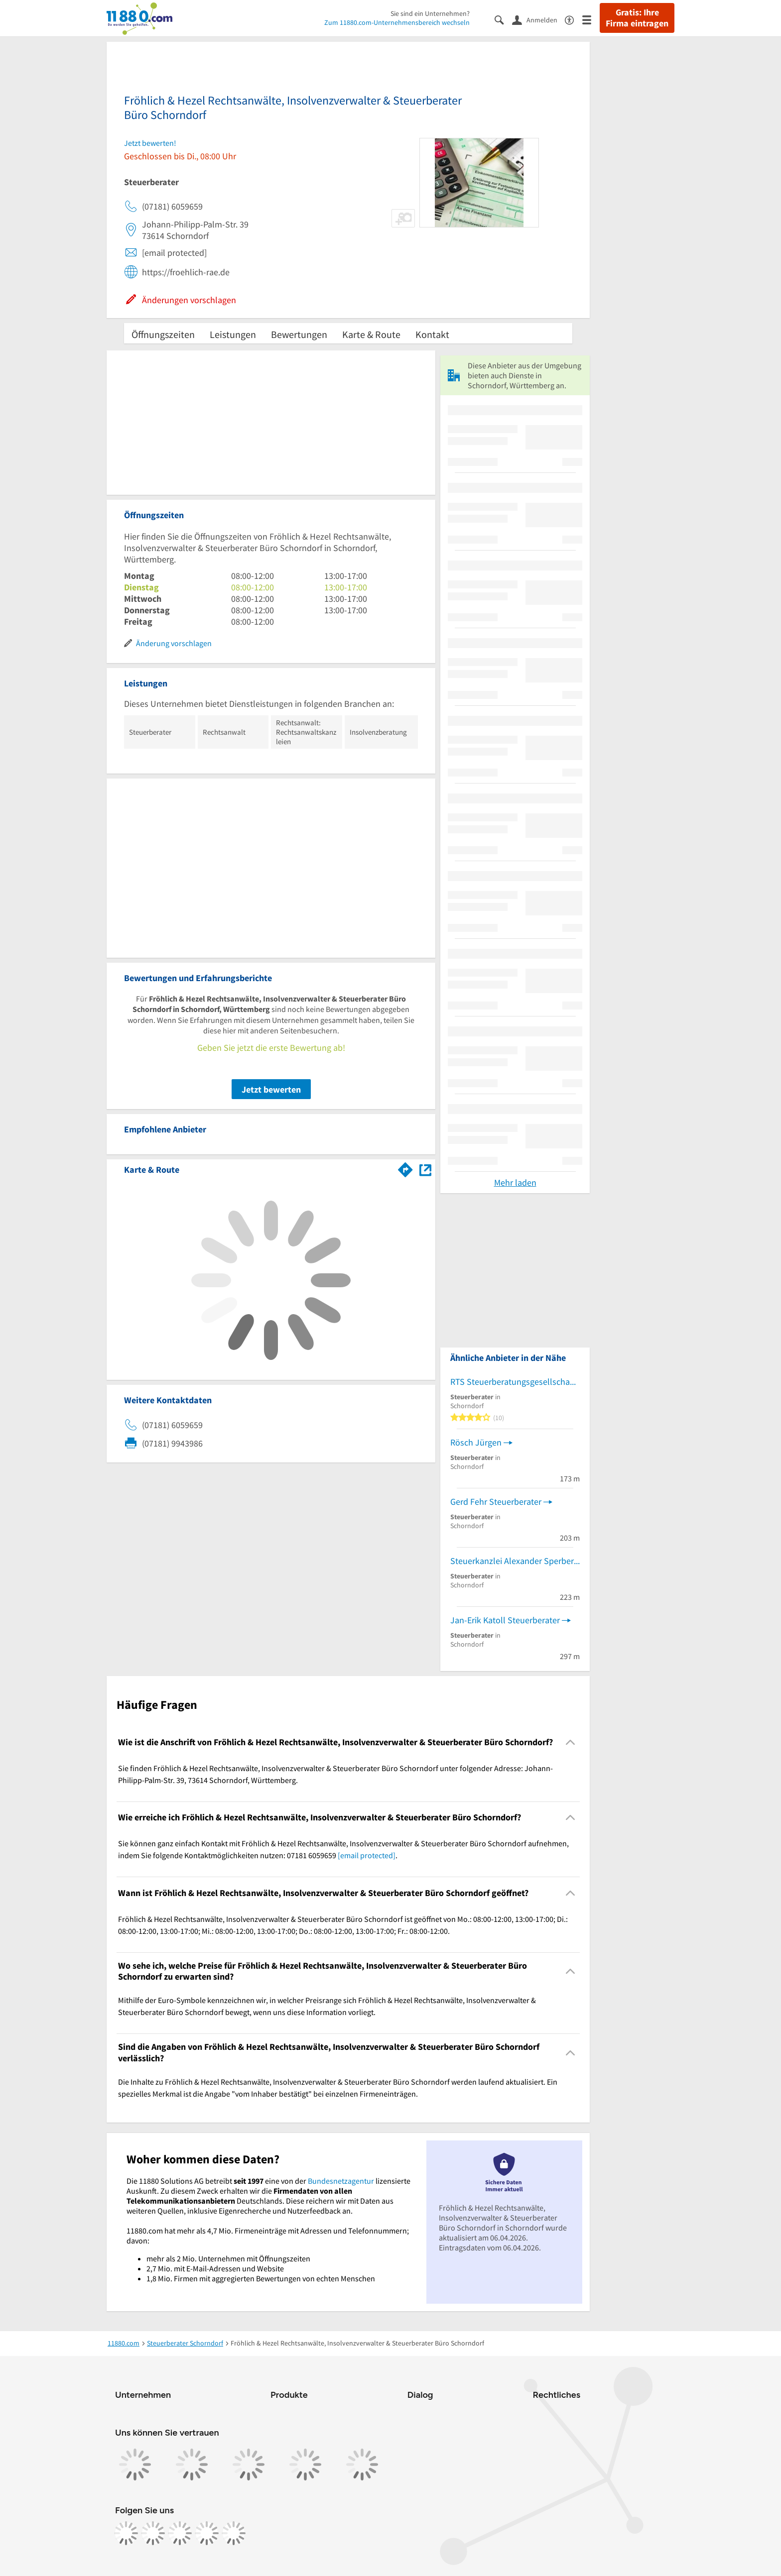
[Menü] (591, 19)
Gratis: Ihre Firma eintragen (637, 17)
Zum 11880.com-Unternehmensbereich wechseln (397, 22)
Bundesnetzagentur (341, 2181)
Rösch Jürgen (476, 1442)
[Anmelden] (538, 19)
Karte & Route (371, 334)
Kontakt (432, 334)
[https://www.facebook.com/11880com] (126, 2533)
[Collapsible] (570, 1742)
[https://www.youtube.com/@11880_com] (234, 2533)
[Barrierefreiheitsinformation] (573, 19)
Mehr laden (515, 1182)
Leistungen (233, 334)
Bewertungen (299, 334)
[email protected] (366, 1855)
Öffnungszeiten (163, 334)
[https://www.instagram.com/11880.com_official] (153, 2533)
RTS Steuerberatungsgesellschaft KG (515, 1381)
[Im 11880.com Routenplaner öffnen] (405, 1167)
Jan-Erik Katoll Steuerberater (505, 1620)
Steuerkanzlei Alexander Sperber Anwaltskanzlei (515, 1561)
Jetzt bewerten (271, 1089)
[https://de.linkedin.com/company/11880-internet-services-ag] (207, 2533)
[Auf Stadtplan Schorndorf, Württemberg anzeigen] (425, 1169)
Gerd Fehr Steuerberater (495, 1501)
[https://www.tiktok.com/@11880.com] (180, 2533)
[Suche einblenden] (503, 19)
